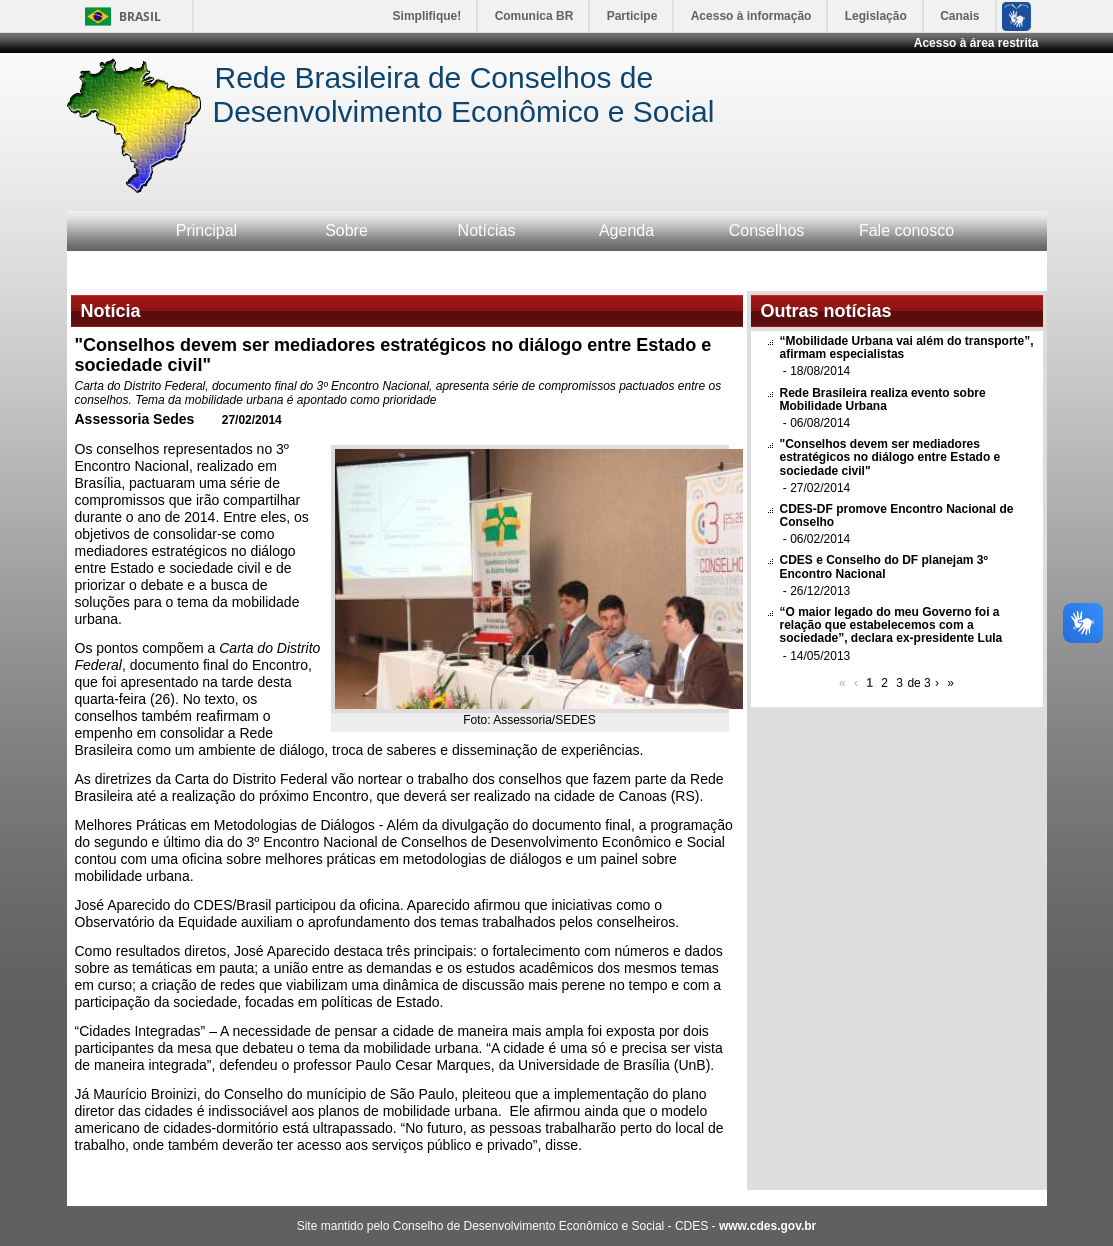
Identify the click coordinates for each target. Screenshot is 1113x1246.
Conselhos (767, 230)
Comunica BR (534, 16)
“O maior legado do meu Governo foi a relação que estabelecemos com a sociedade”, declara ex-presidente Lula (891, 625)
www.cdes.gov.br (767, 1226)
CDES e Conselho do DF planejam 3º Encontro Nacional (884, 566)
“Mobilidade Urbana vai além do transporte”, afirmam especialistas (907, 347)
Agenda (626, 230)
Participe (632, 16)
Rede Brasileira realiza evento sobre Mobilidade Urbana (883, 399)
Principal (206, 230)
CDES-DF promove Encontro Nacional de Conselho (897, 515)
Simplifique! (427, 16)
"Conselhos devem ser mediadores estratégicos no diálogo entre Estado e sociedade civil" (890, 457)
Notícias (487, 230)
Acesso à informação (751, 16)
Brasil (140, 16)
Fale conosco (906, 230)
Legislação (876, 16)
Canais (959, 16)
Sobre (346, 230)
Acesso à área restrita (976, 43)
